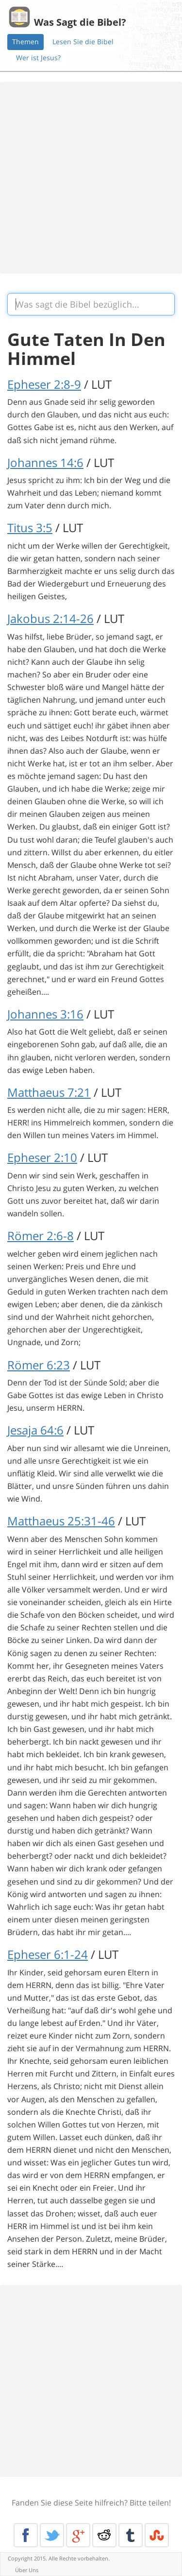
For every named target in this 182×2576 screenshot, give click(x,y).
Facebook (26, 2535)
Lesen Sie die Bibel (83, 41)
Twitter (52, 2535)
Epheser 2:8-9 (44, 384)
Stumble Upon (157, 2535)
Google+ (78, 2535)
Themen (25, 41)
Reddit (104, 2535)
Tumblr (130, 2535)
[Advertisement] (91, 177)
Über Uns (26, 2570)
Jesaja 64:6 (35, 1430)
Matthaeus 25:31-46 (61, 1521)
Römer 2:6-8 (40, 1235)
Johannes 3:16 (45, 1014)
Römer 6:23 (38, 1365)
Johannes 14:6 (45, 462)
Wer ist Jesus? (38, 57)
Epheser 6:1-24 (47, 1954)
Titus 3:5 (29, 527)
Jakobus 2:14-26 (50, 618)
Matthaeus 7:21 (49, 1092)
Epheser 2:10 (42, 1157)
